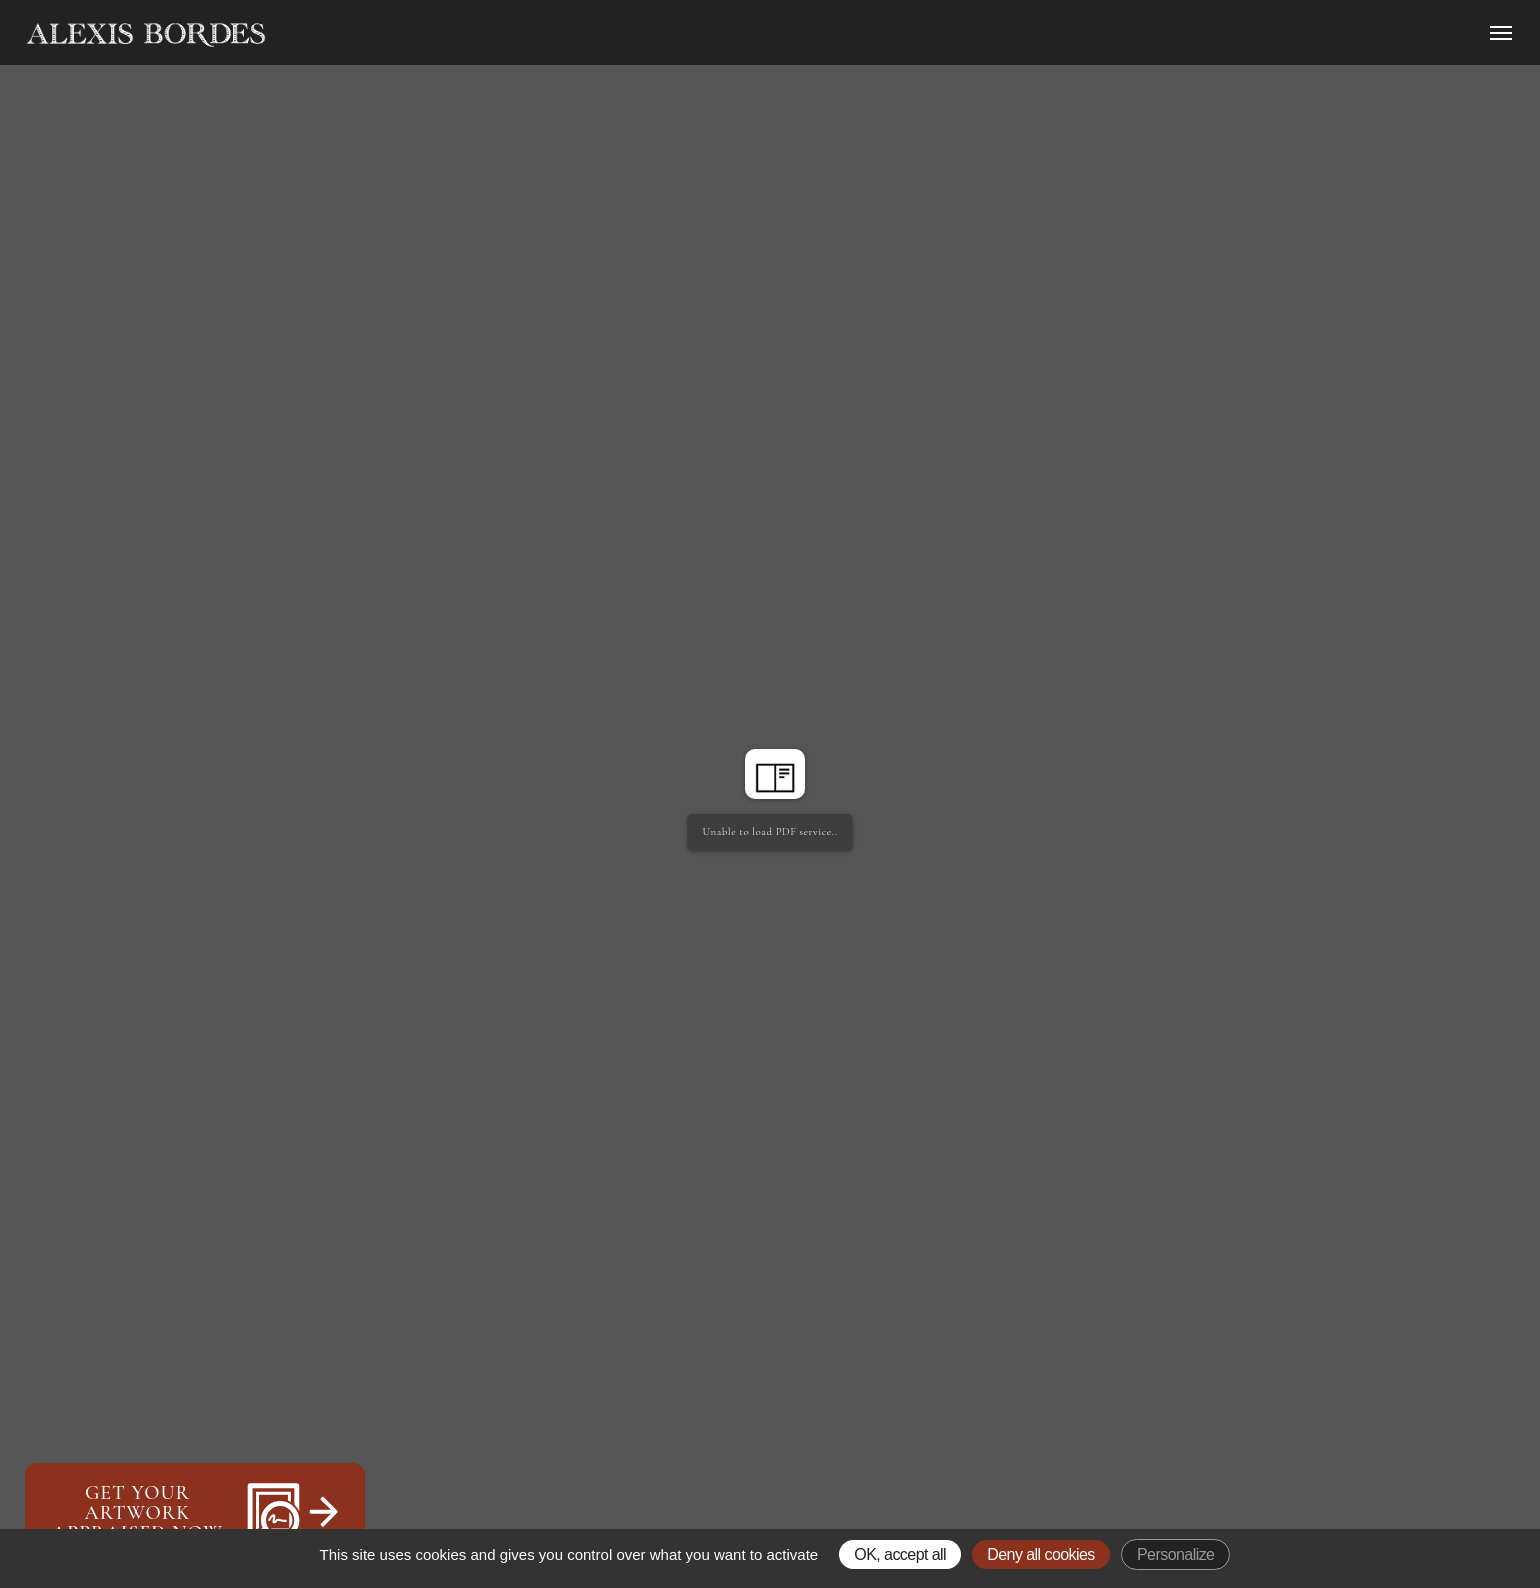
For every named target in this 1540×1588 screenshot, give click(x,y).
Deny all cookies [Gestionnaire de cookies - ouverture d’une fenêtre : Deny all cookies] (1041, 1554)
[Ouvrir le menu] (1501, 33)
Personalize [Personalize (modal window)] (1175, 1554)
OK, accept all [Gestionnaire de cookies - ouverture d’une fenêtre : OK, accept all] (900, 1554)
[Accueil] (316, 35)
